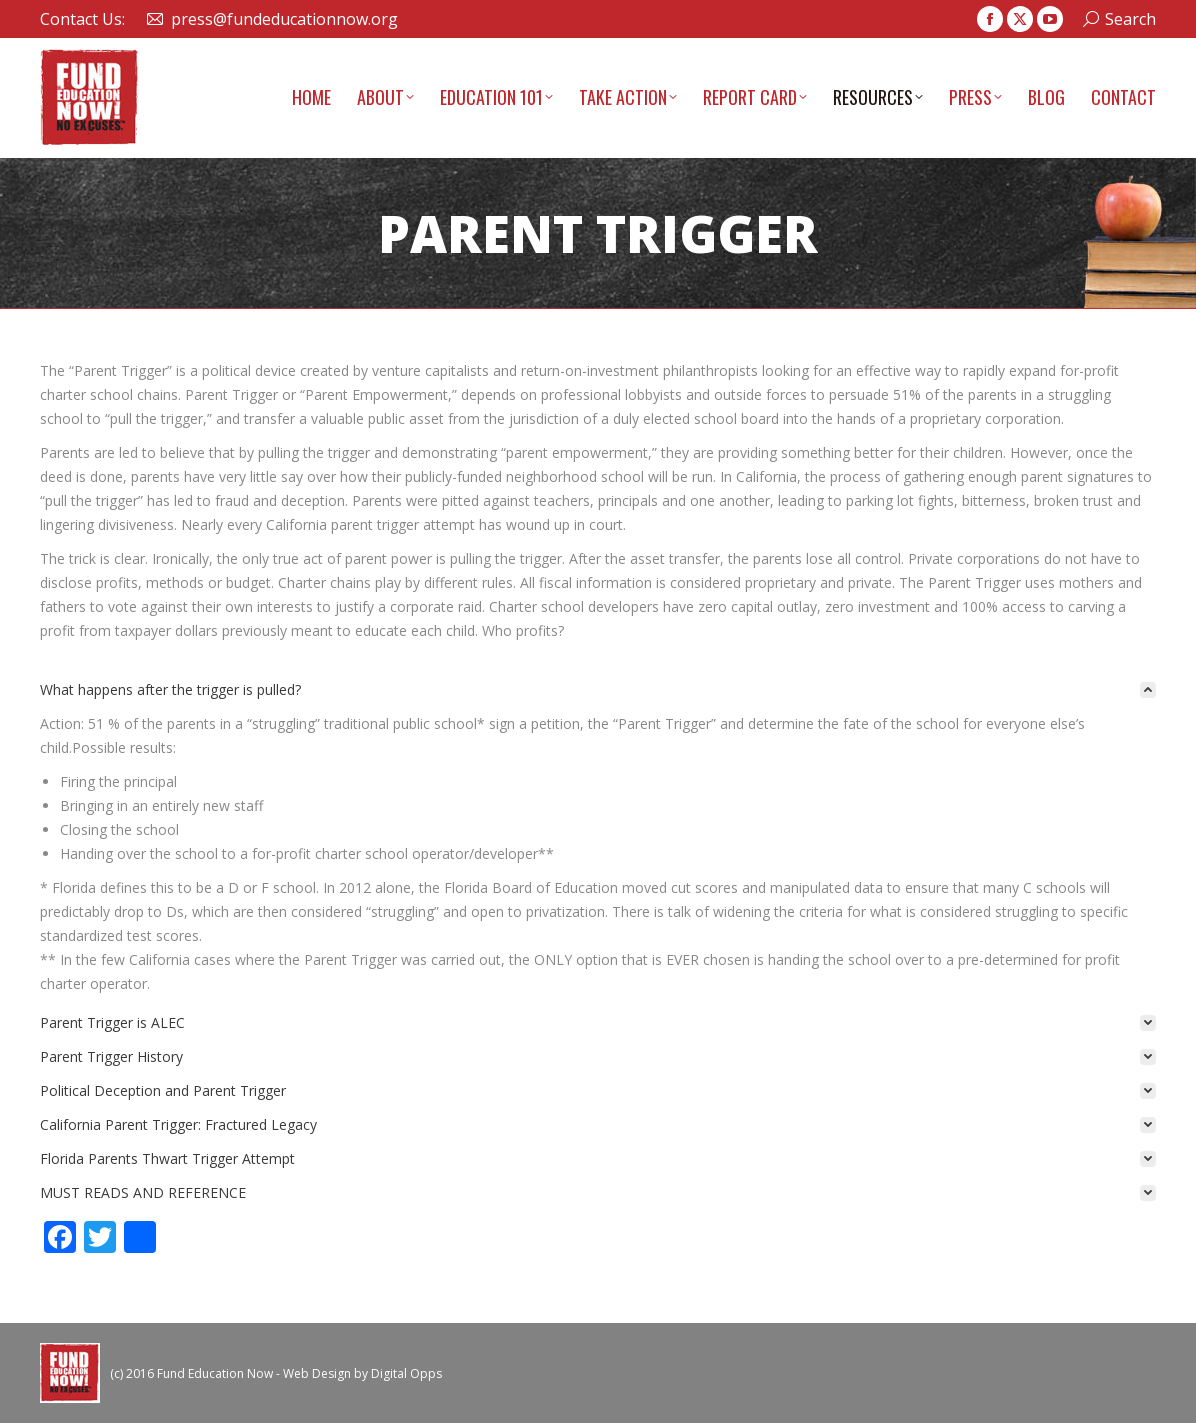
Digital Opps (406, 1373)
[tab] (598, 690)
